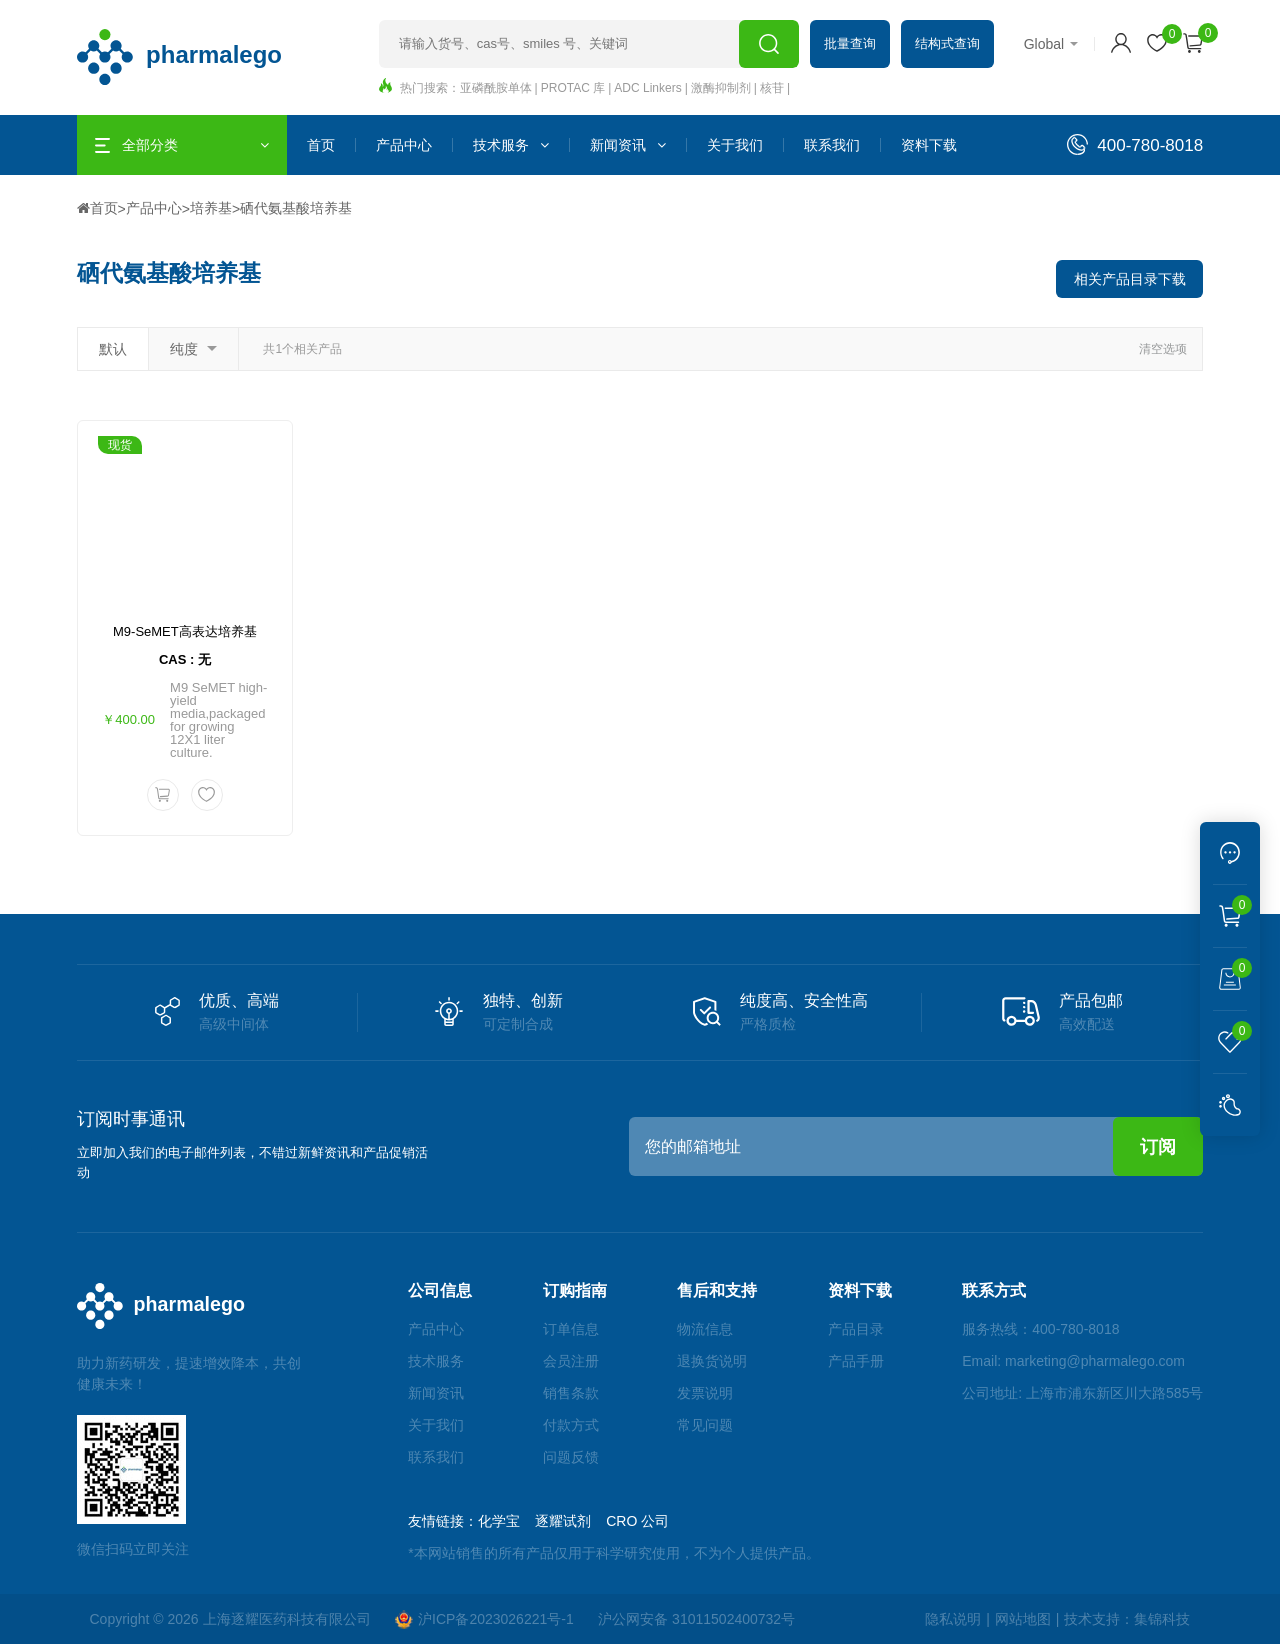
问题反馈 (576, 1458)
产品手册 (857, 1362)
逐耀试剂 (570, 1522)
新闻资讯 (628, 145)
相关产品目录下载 (1129, 277)
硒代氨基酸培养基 (296, 207)
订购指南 (580, 1291)
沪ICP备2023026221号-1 (485, 1619)
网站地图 (1022, 1620)
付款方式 (576, 1426)
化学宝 (506, 1522)
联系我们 (832, 145)
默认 (113, 347)
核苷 (772, 88)
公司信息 (447, 1291)
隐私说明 (953, 1620)
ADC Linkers (647, 88)
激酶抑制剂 (721, 88)
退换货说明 (715, 1362)
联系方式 (994, 1291)
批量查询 (850, 43)
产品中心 (404, 145)
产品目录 (857, 1330)
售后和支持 (720, 1291)
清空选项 (1163, 347)
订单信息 (576, 1330)
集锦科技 (1162, 1620)
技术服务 (511, 145)
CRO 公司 (644, 1522)
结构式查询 (947, 43)
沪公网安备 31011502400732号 (698, 1620)
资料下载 (929, 145)
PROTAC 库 (573, 88)
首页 (321, 145)
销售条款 (576, 1394)
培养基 (211, 207)
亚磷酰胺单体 (496, 88)
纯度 (193, 347)
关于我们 (735, 145)
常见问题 (708, 1426)
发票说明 (708, 1394)
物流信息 (708, 1330)
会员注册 (576, 1362)
